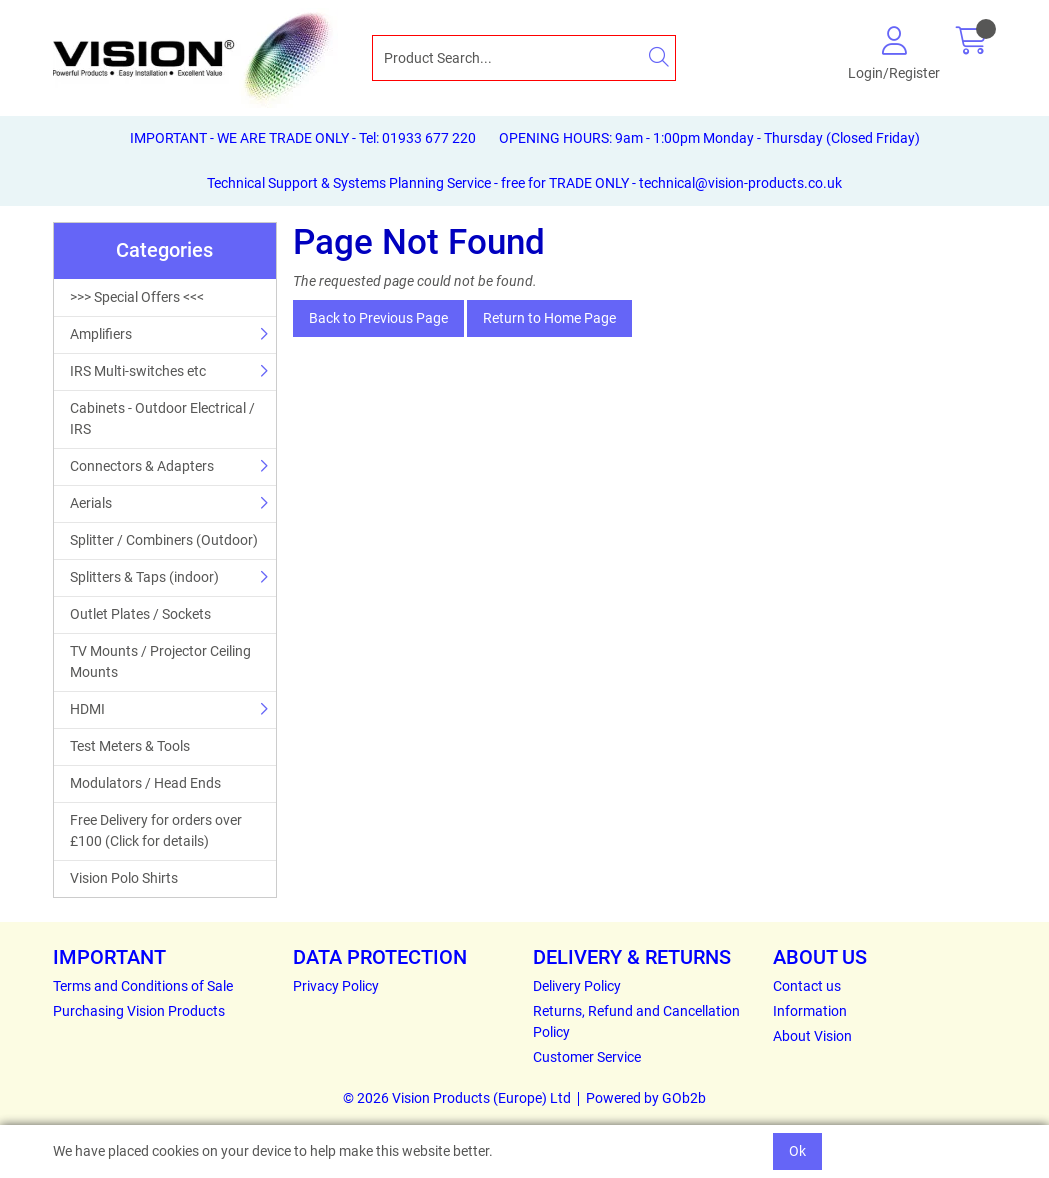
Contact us (807, 986)
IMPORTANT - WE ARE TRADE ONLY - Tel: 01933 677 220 (303, 138)
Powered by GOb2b (646, 1098)
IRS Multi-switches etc (138, 371)
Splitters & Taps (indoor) (144, 577)
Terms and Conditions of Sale (143, 986)
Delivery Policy (577, 986)
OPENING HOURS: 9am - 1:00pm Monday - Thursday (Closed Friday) (709, 138)
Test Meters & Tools (130, 746)
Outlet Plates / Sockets (140, 614)
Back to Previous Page (378, 318)
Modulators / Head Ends (145, 783)
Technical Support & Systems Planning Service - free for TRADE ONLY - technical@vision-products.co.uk (524, 183)
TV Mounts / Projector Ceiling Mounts (160, 661)
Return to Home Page (549, 318)
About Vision (812, 1036)
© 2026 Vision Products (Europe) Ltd (457, 1098)
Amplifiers (101, 334)
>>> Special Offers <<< (137, 297)
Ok (797, 1151)
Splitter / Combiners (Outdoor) (164, 540)
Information (810, 1011)
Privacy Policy (336, 986)
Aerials (91, 503)
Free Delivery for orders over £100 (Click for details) (156, 830)
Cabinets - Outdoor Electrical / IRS (162, 418)
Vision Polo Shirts (124, 878)
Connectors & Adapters (142, 466)
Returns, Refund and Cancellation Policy (636, 1021)
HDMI (87, 709)
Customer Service (587, 1057)
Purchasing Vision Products (139, 1011)
